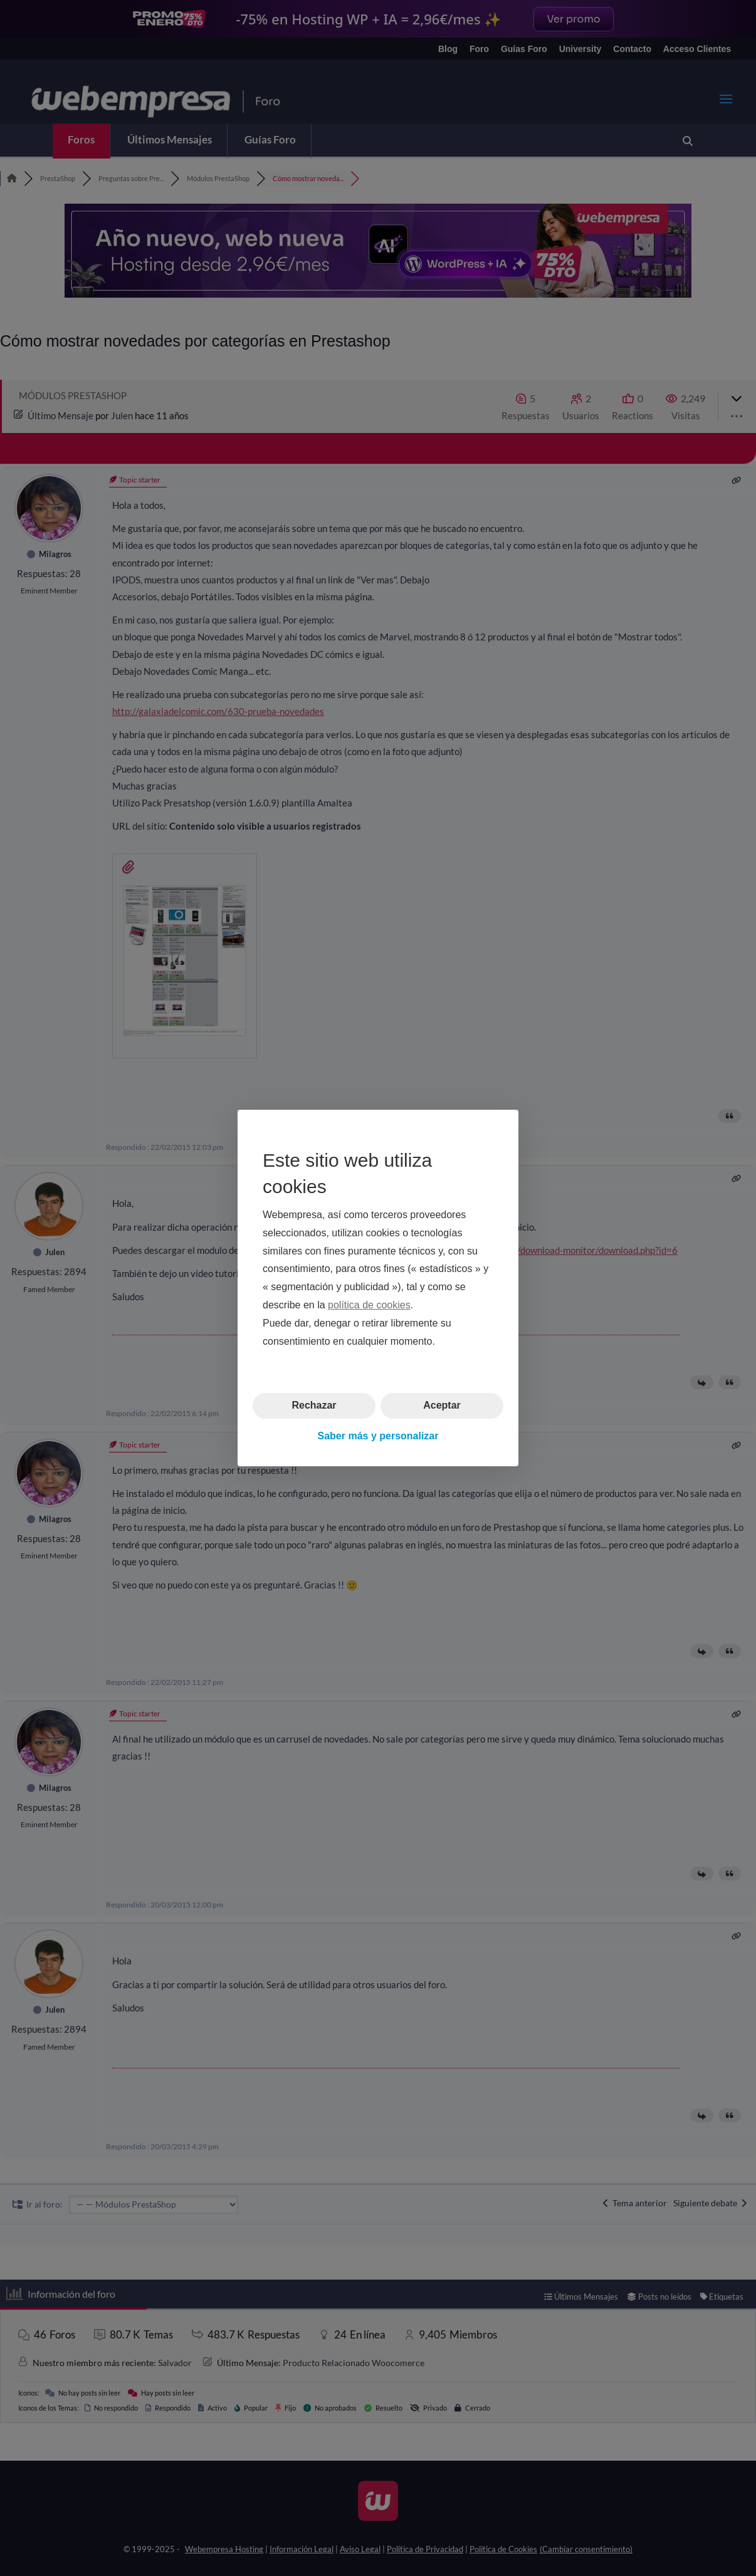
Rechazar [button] (313, 1405)
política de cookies (369, 1305)
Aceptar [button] (442, 1405)
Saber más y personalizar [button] (378, 1436)
